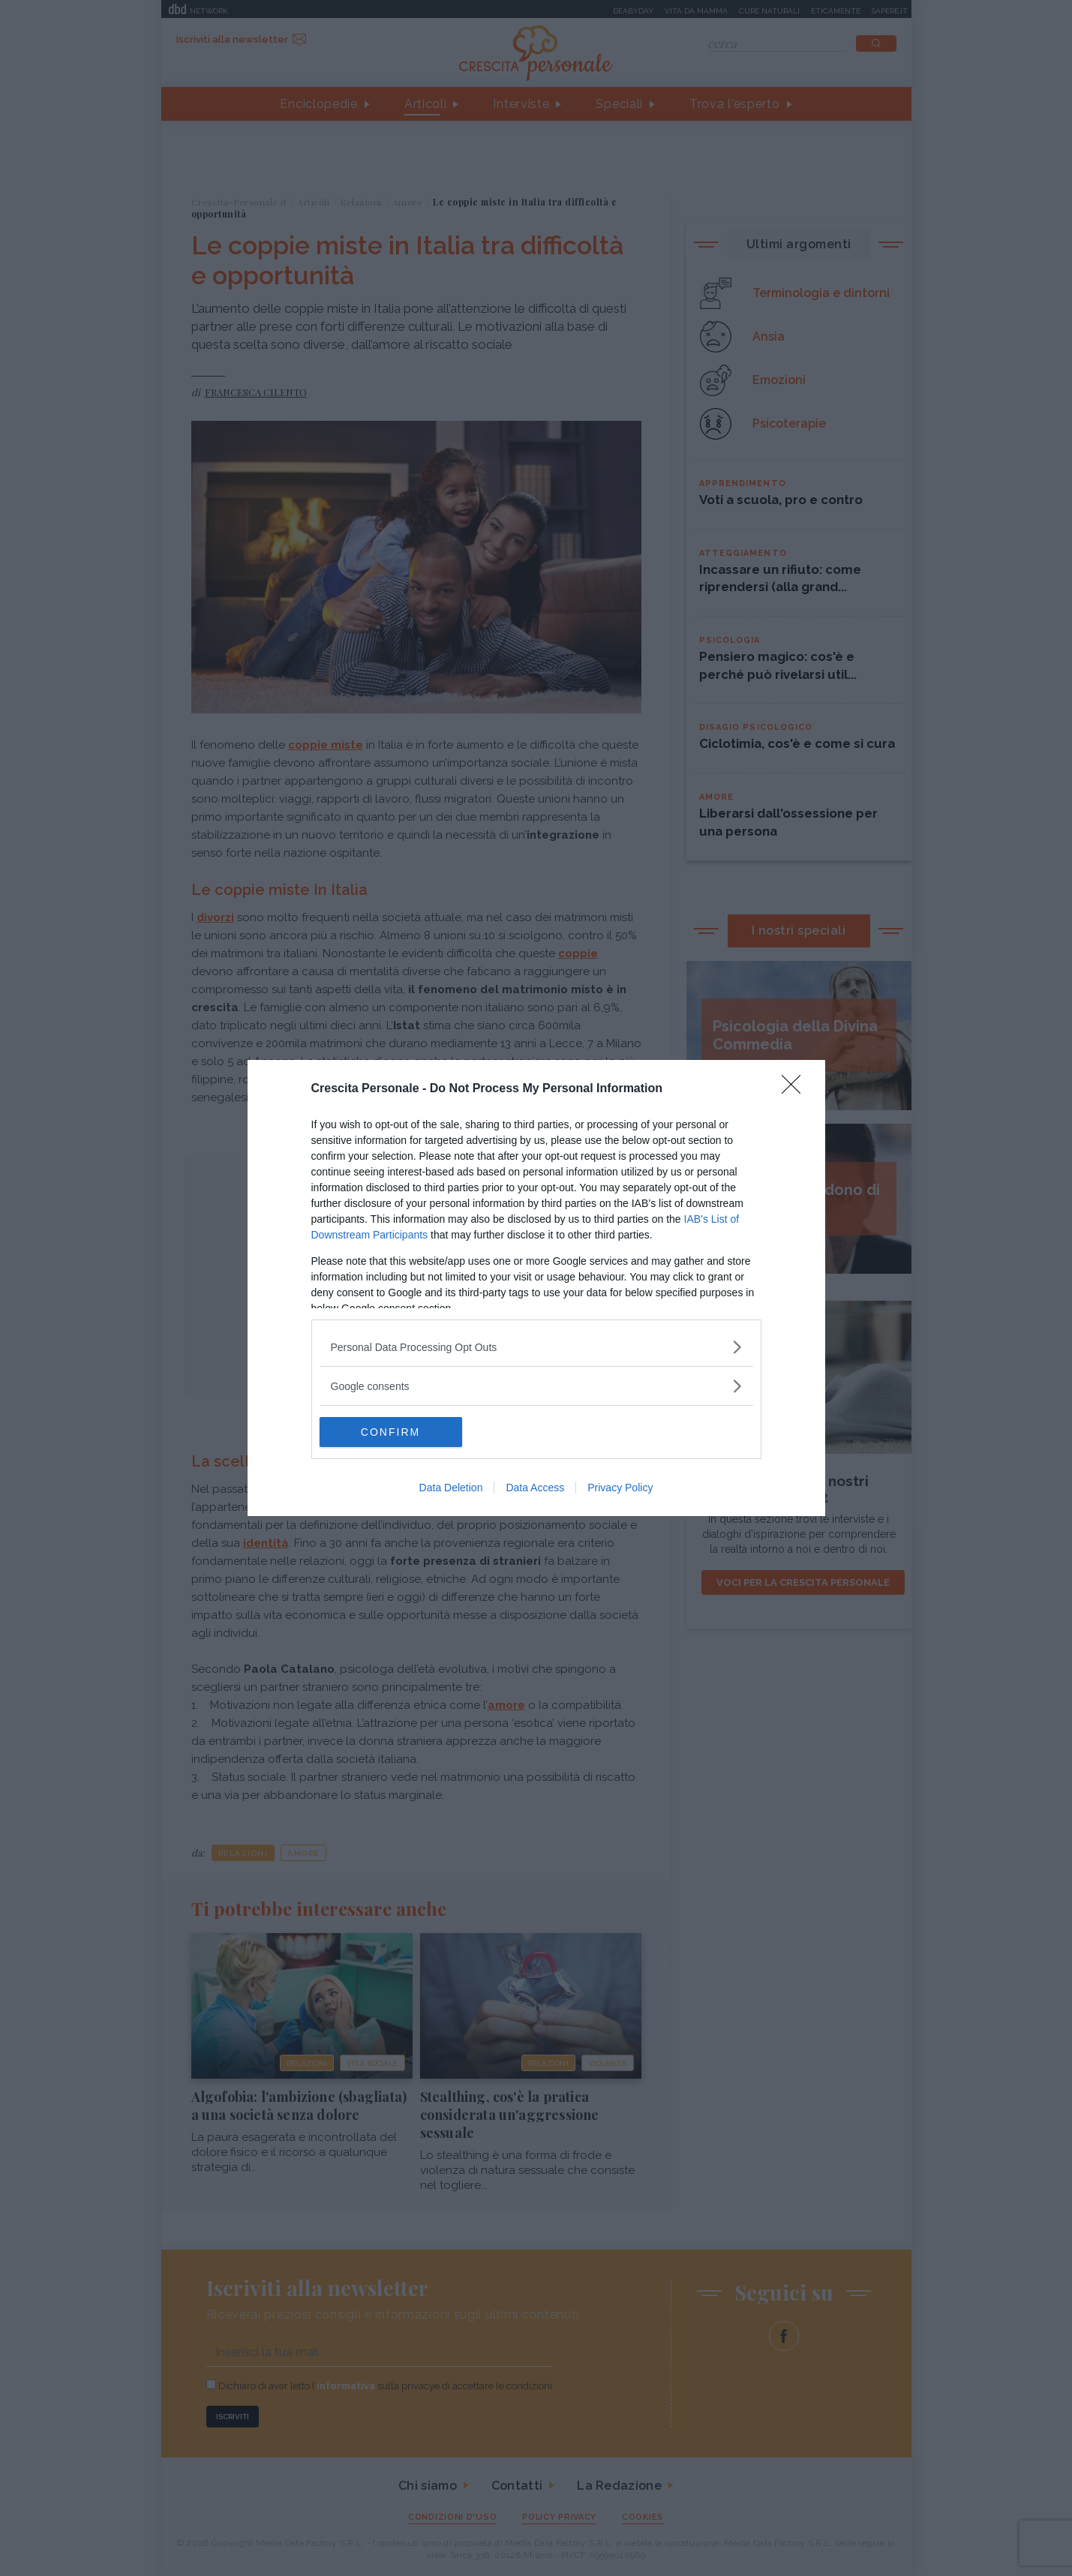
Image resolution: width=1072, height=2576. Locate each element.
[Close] (796, 1089)
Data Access (535, 1488)
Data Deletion (451, 1488)
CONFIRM (390, 1431)
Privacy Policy (620, 1488)
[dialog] (536, 1288)
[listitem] (536, 1347)
